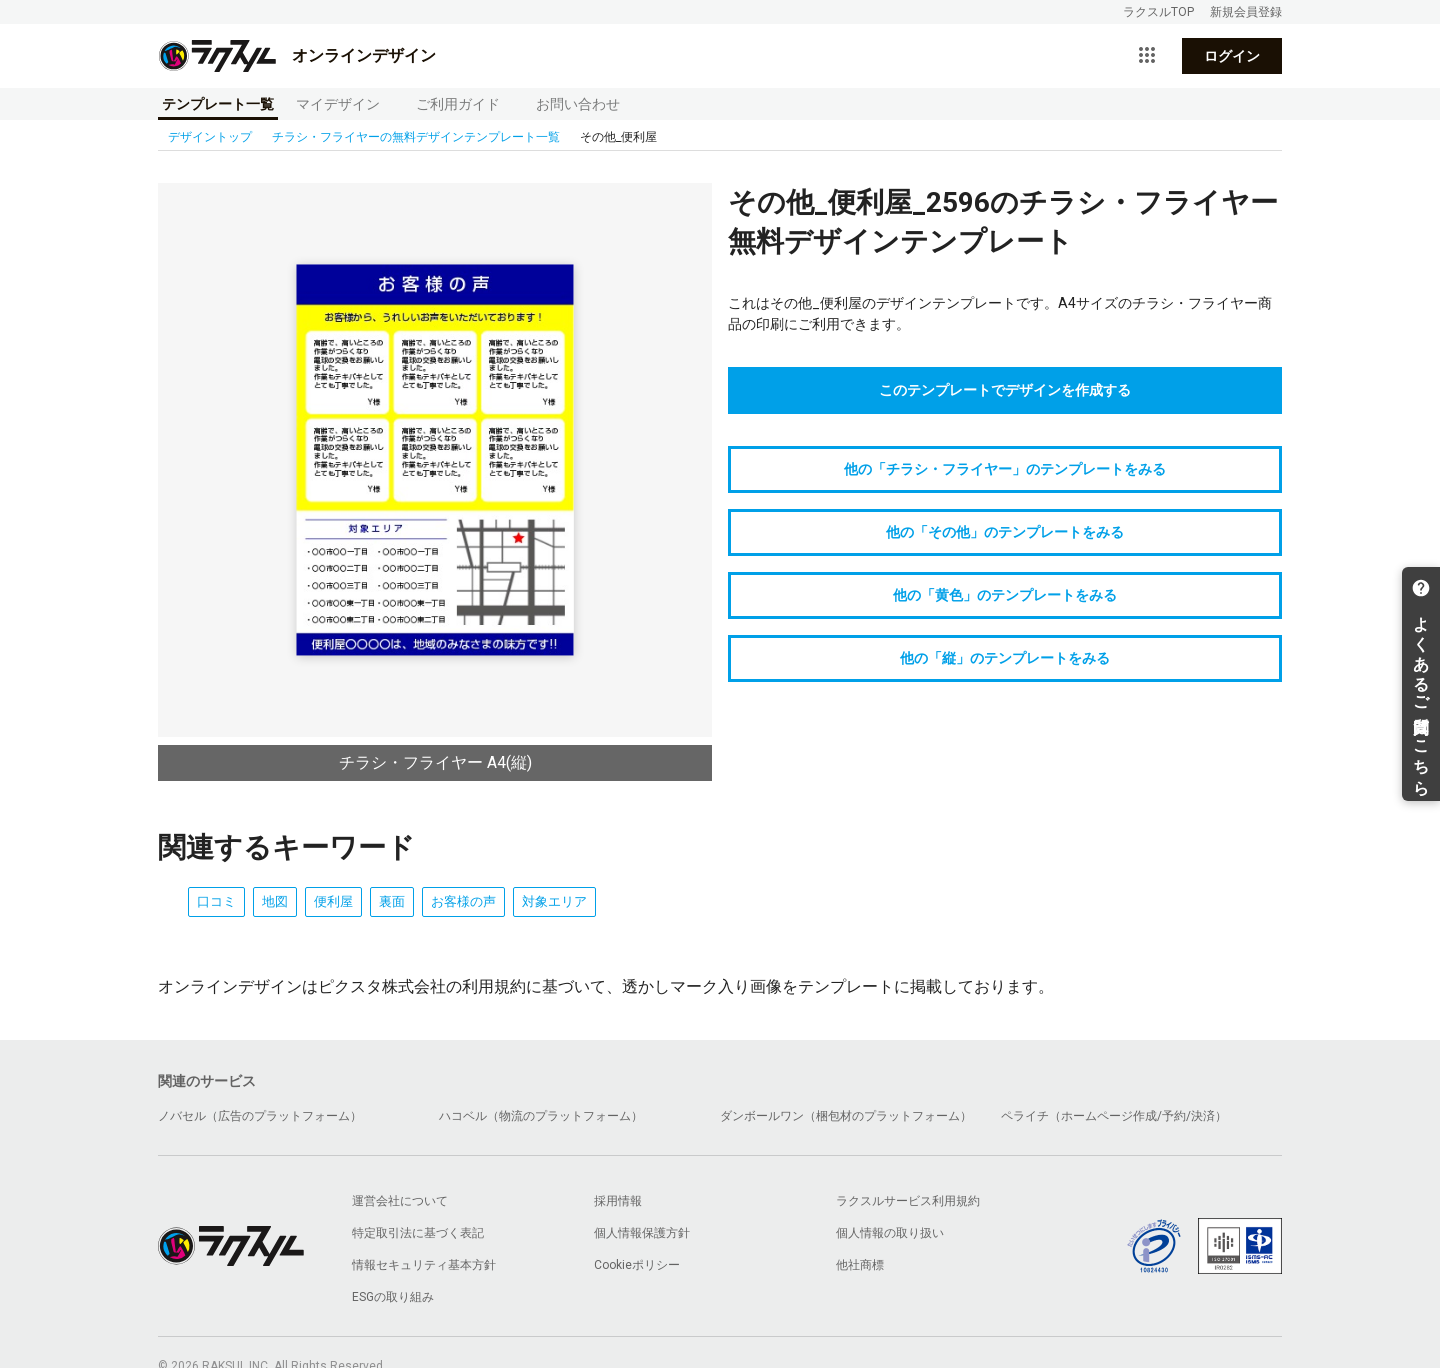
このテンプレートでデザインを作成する (1005, 390)
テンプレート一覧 (218, 104)
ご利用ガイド (458, 104)
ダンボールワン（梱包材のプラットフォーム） (846, 1116)
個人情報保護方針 (642, 1233)
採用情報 (618, 1201)
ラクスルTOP (1158, 12)
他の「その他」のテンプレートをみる (1005, 532)
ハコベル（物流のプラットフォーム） (541, 1116)
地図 (275, 901)
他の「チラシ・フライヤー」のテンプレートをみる (1005, 469)
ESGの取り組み (393, 1297)
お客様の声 (463, 901)
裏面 (392, 901)
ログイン (1232, 56)
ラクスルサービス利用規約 (908, 1201)
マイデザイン (338, 104)
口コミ (216, 901)
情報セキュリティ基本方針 (424, 1265)
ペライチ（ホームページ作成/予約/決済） (1114, 1116)
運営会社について (400, 1201)
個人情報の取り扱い (890, 1233)
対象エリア (554, 901)
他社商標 (860, 1265)
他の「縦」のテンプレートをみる (1005, 658)
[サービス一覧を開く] (1147, 56)
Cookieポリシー (637, 1265)
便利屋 (333, 901)
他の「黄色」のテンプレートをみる (1005, 595)
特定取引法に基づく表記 (418, 1233)
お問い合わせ (578, 104)
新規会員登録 (1246, 12)
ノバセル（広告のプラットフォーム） (260, 1116)
